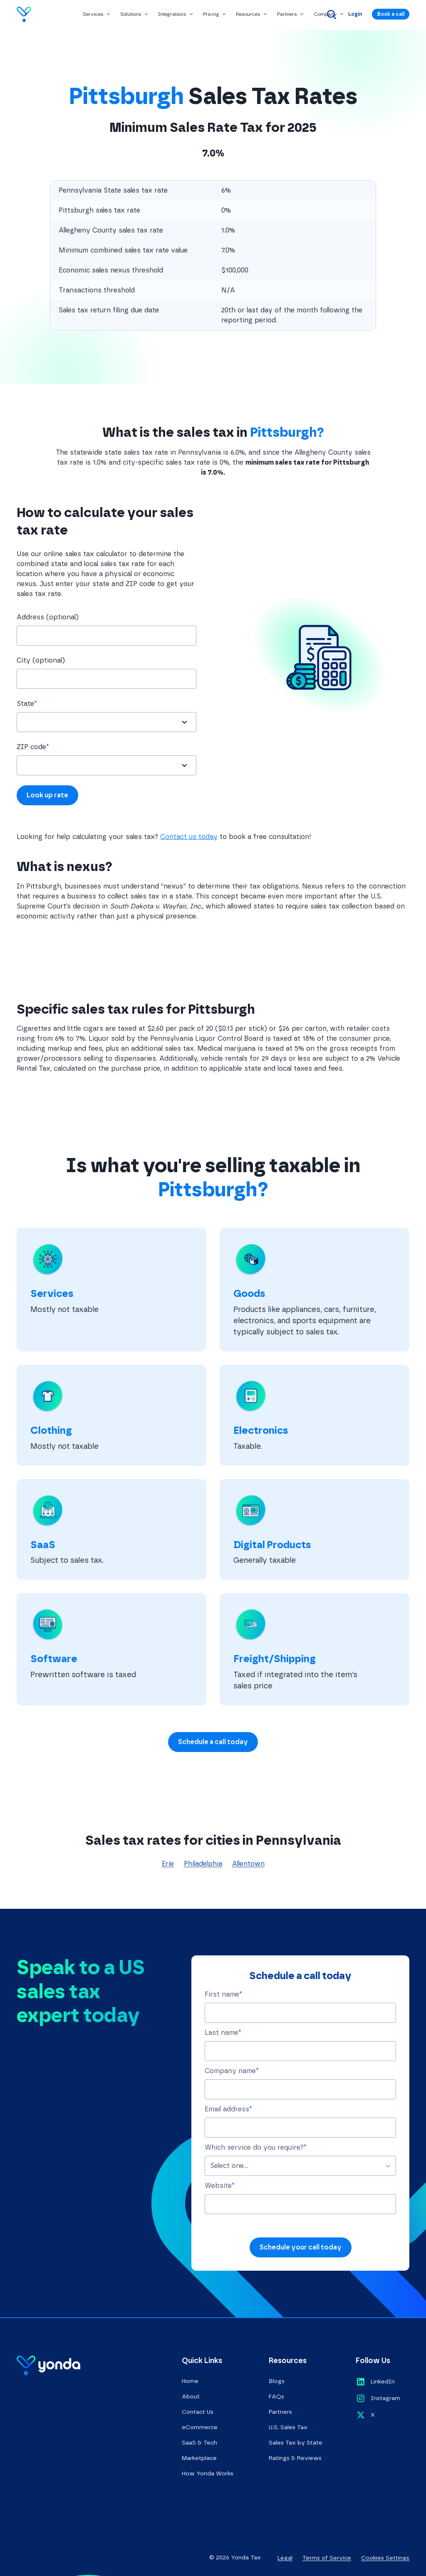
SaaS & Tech (199, 2442)
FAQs (276, 2396)
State (27, 704)
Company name (232, 2071)
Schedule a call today (213, 1742)
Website (220, 2186)
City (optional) (41, 660)
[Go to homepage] (41, 14)
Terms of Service (326, 2557)
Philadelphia (203, 1864)
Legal (284, 2557)
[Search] (331, 14)
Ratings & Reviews (295, 2458)
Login (355, 14)
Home (190, 2381)
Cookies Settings (385, 2557)
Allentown (248, 1864)
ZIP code (33, 747)
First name (223, 1994)
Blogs (277, 2381)
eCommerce (200, 2427)
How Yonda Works (207, 2473)
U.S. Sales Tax (288, 2427)
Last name (223, 2033)
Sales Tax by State (295, 2442)
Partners (280, 2411)
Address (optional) (48, 617)
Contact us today (189, 837)
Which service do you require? (256, 2147)
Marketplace (199, 2458)
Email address (228, 2109)
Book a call (390, 14)
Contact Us (197, 2411)
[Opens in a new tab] (375, 2381)
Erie (168, 1864)
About (191, 2396)
